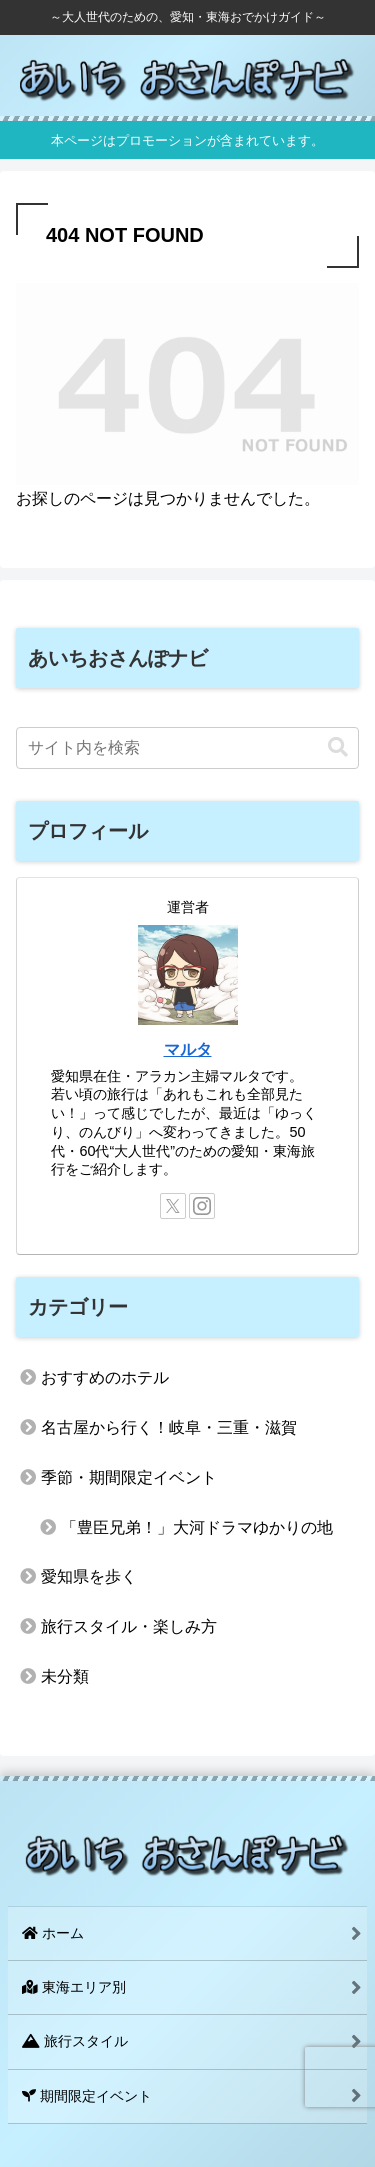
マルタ (188, 1049)
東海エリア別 (74, 1987)
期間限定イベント (87, 2096)
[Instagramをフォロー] (202, 1206)
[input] (187, 748)
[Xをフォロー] (173, 1206)
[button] (338, 747)
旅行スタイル (75, 2041)
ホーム (53, 1933)
